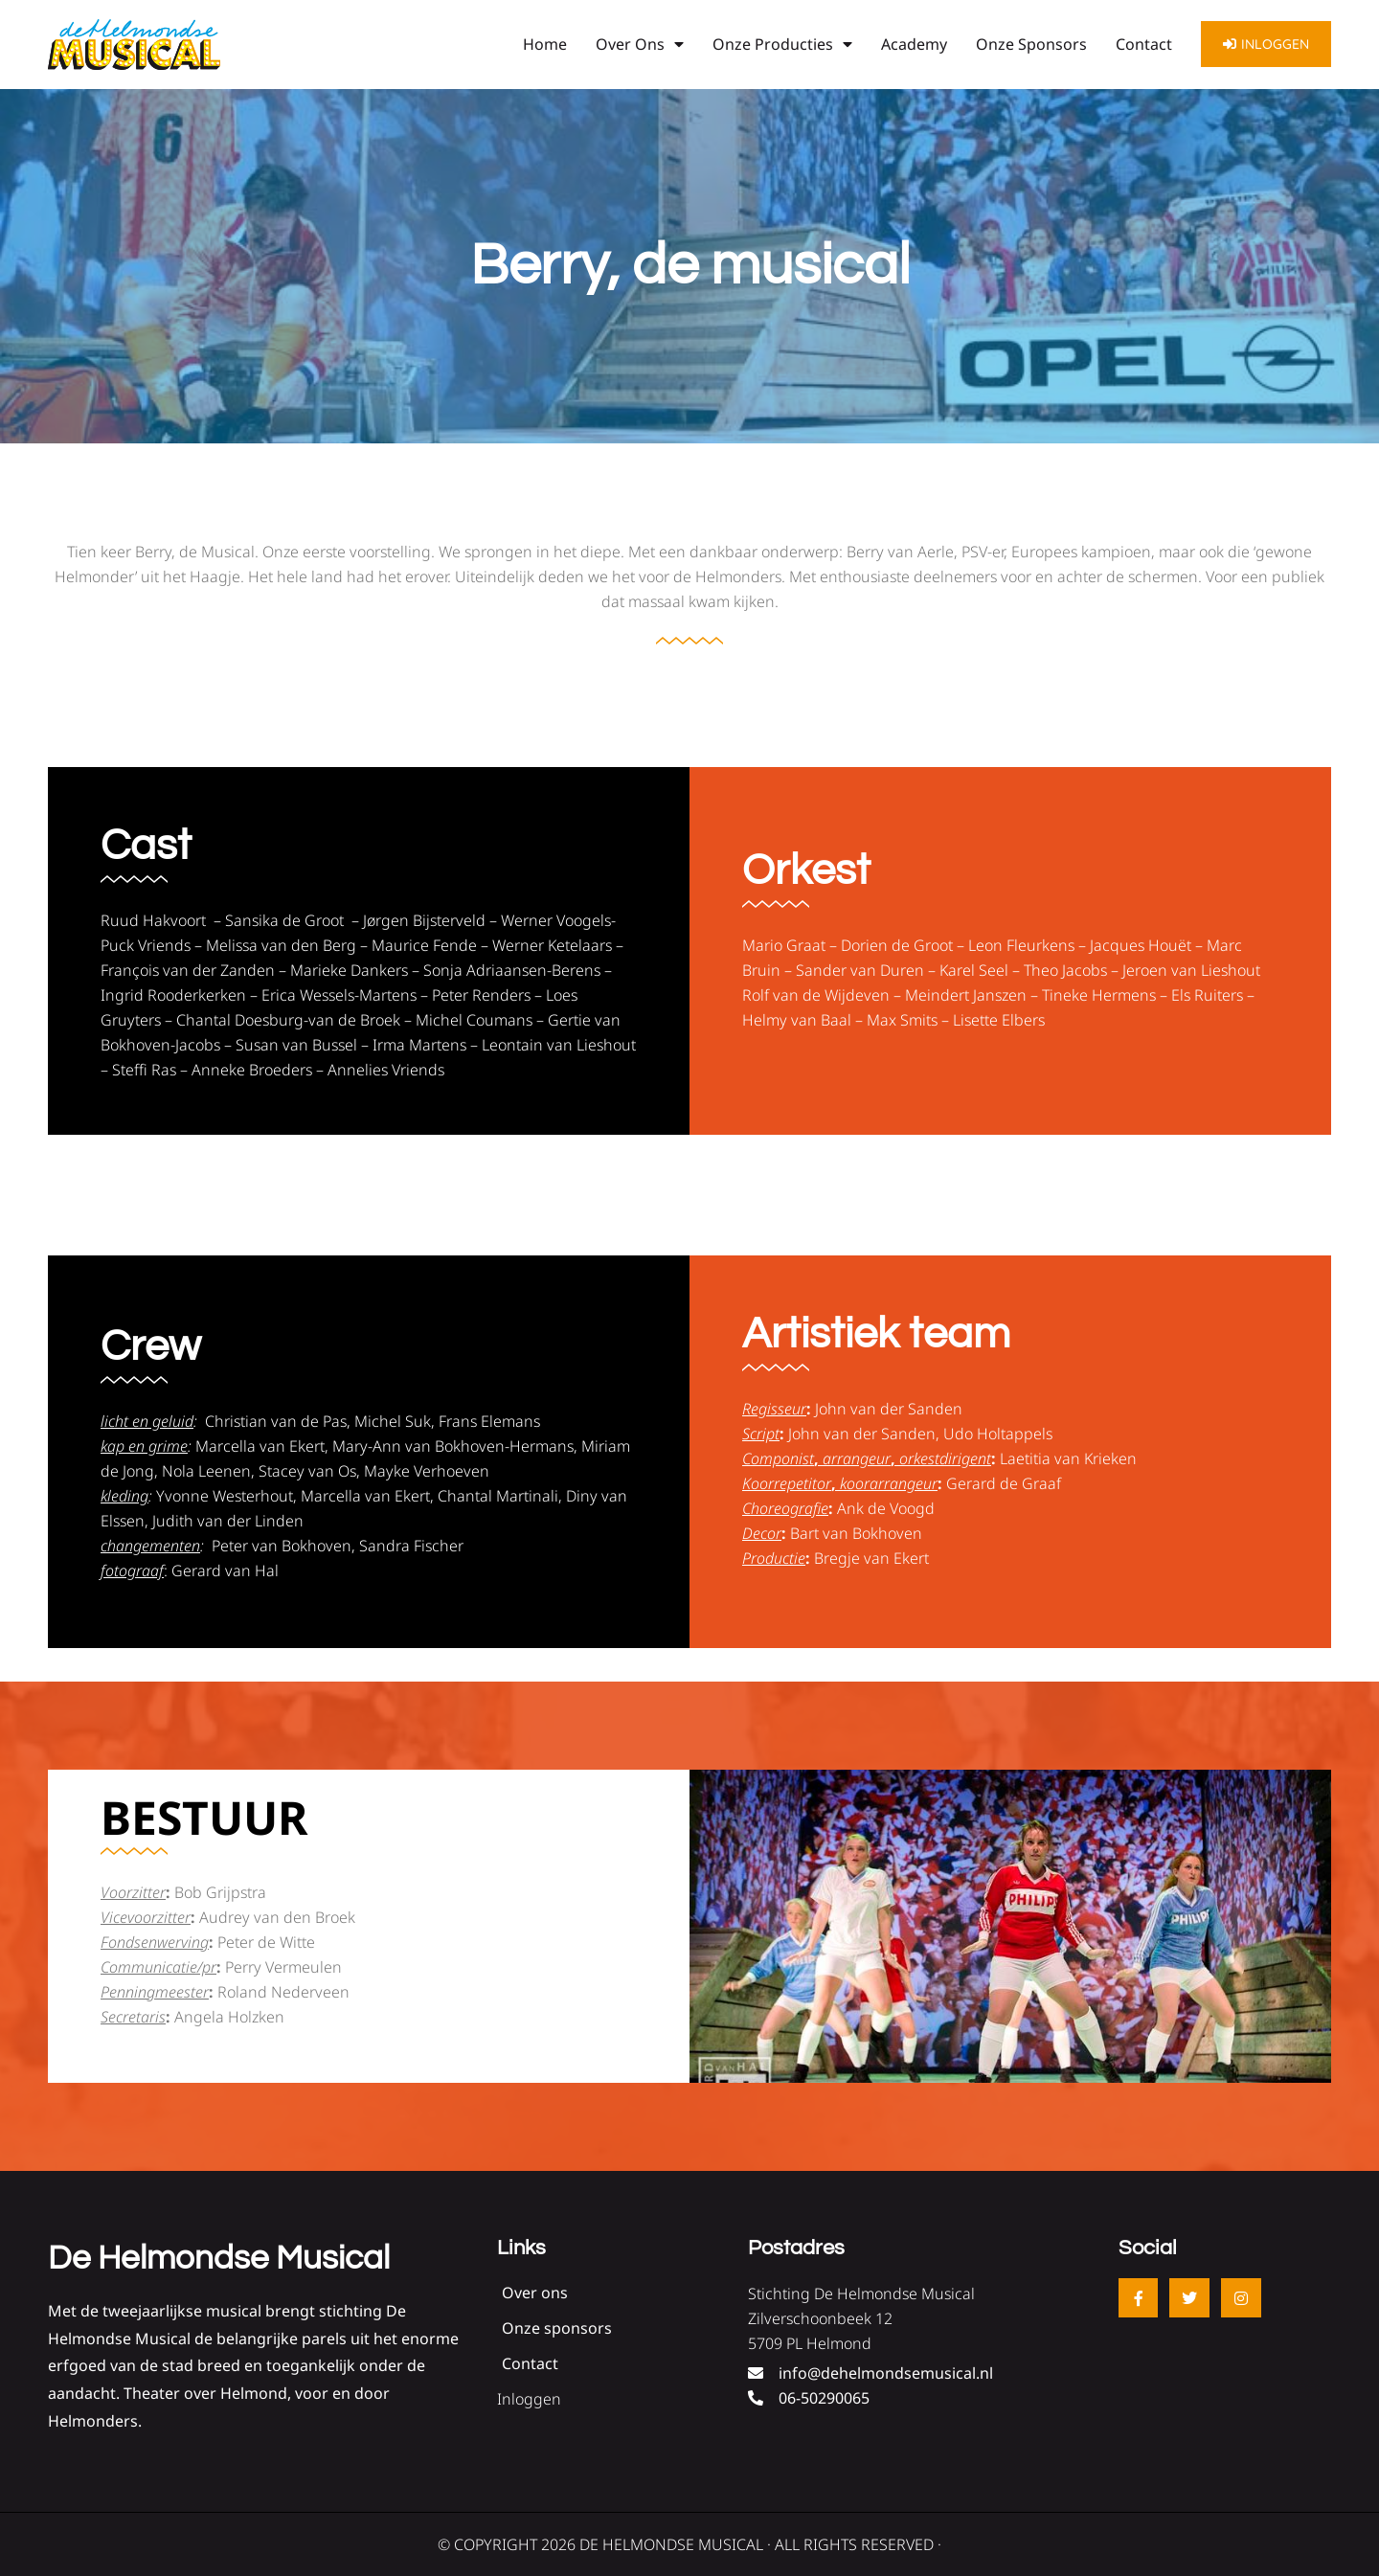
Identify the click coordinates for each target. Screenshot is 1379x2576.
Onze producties (782, 44)
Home (545, 44)
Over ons (640, 44)
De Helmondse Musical (219, 2258)
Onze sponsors (1031, 44)
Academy (914, 44)
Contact (1144, 44)
